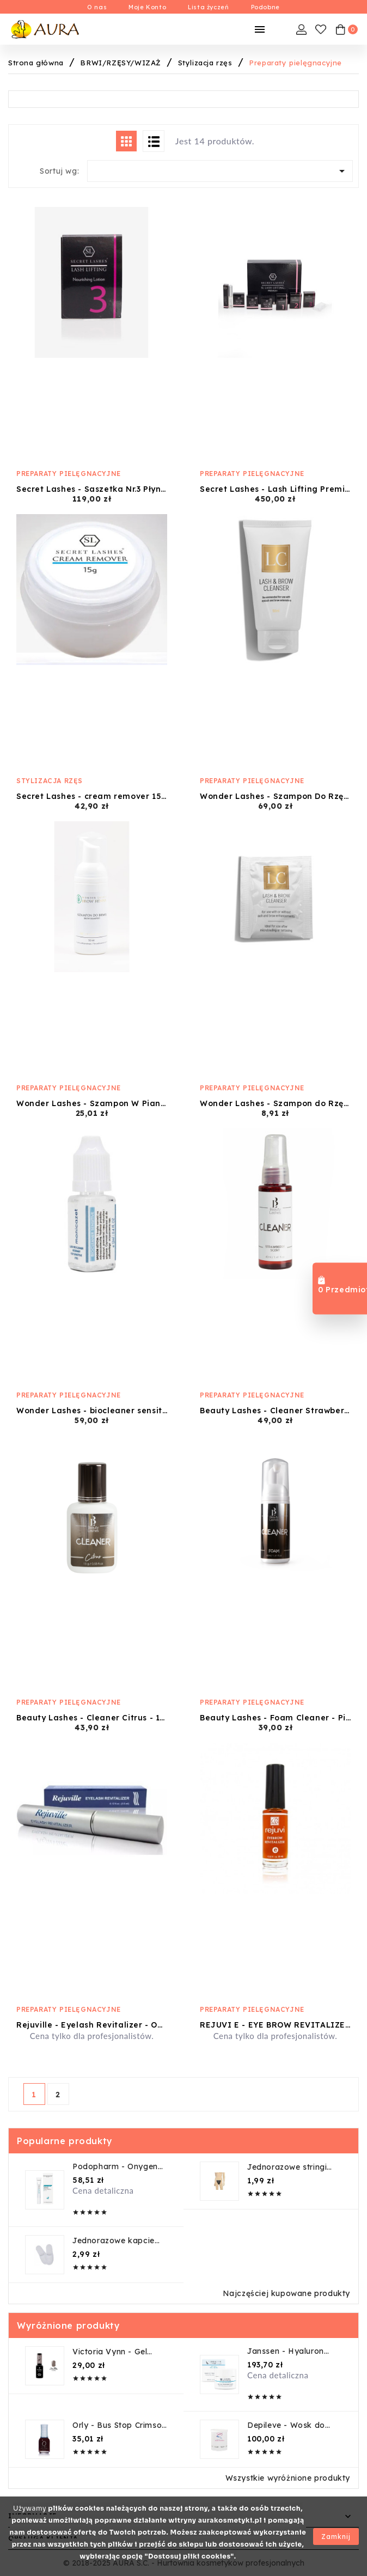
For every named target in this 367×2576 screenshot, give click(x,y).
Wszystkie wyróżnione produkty (287, 2478)
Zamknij (336, 2536)
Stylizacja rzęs (49, 781)
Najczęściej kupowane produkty (286, 2293)
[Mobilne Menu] (260, 29)
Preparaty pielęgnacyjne (68, 473)
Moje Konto (147, 7)
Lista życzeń (208, 7)
